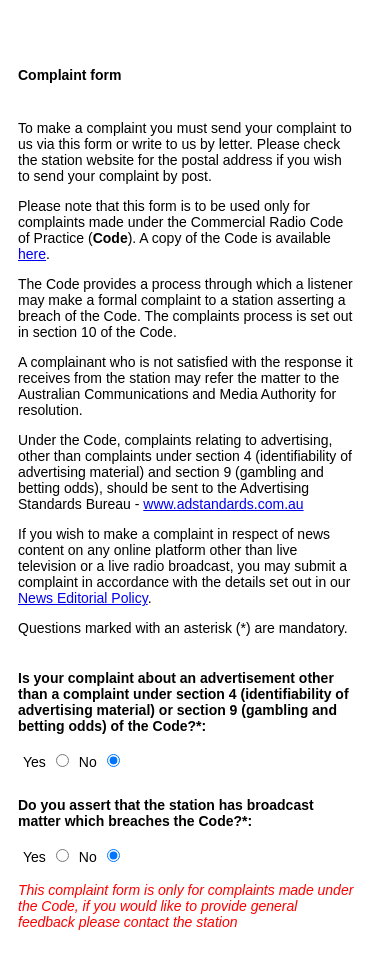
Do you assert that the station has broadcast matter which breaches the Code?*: (166, 813)
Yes (34, 762)
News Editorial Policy (83, 598)
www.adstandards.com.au (223, 504)
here (32, 254)
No (88, 762)
